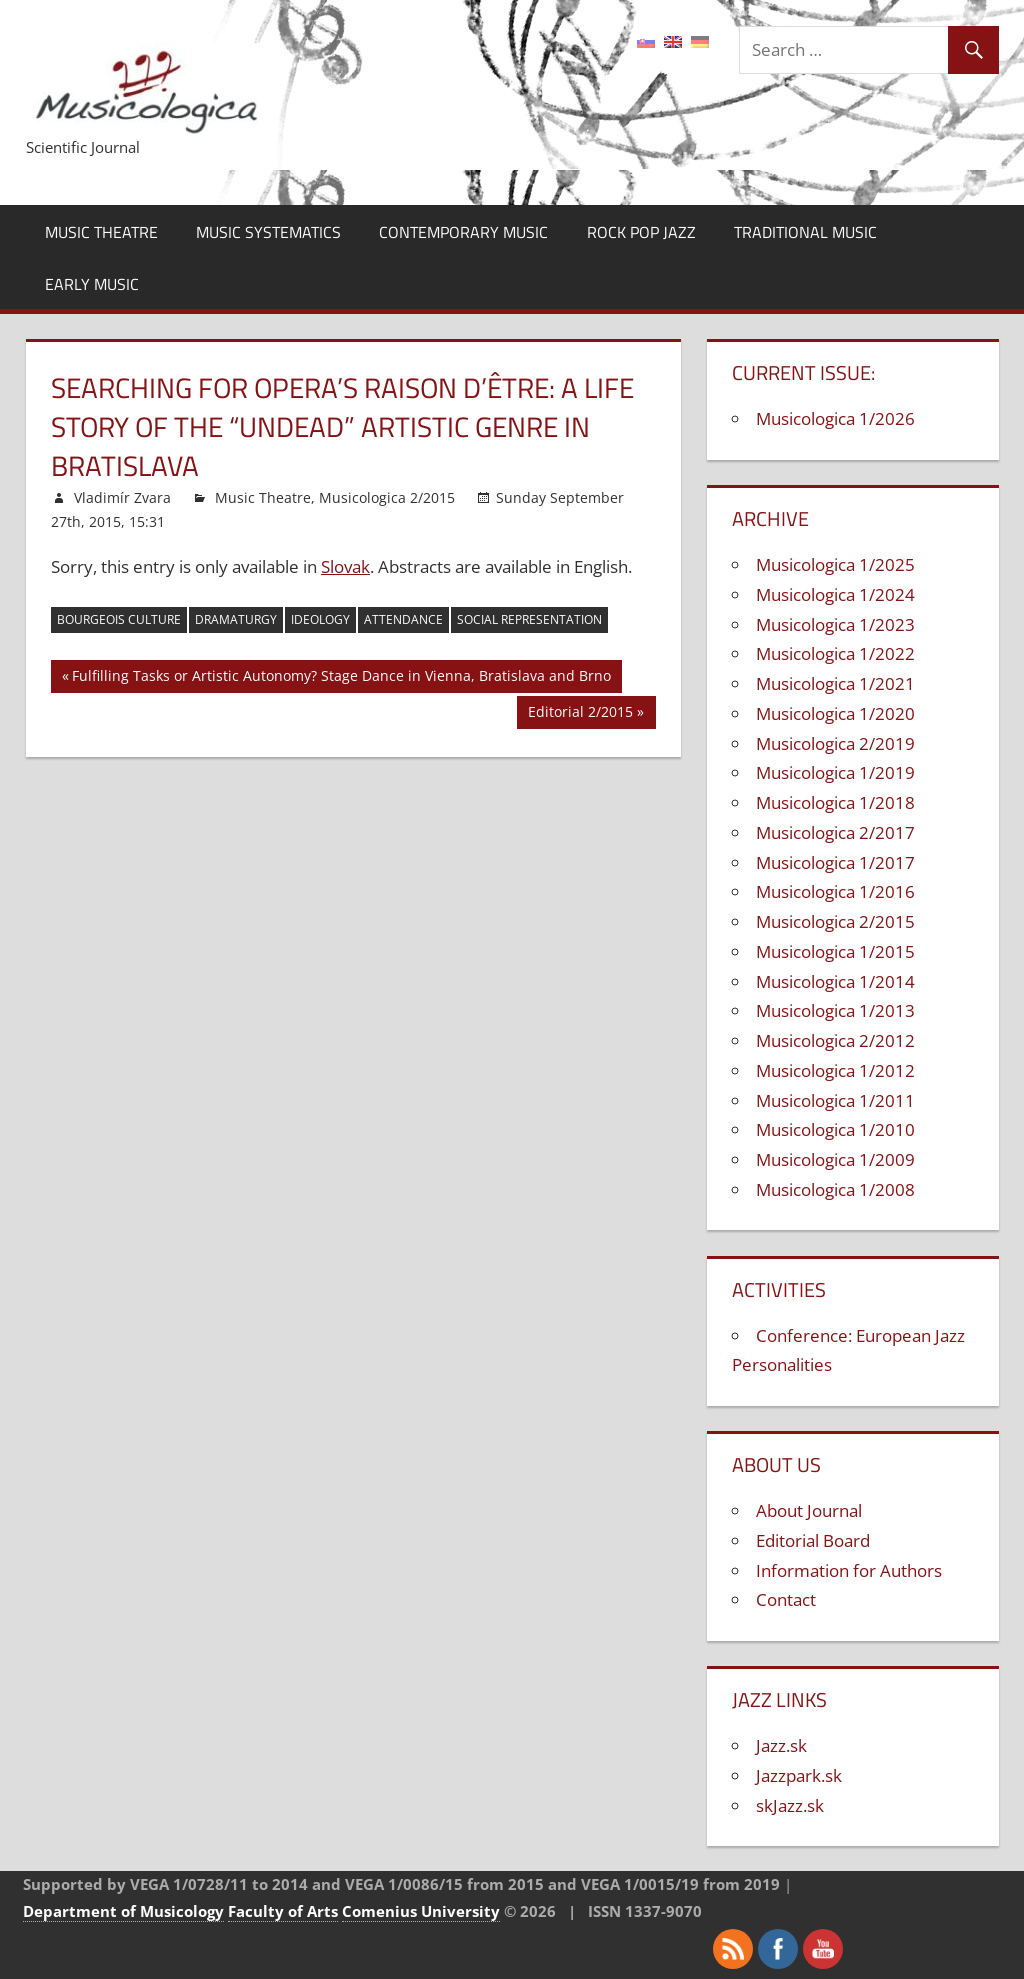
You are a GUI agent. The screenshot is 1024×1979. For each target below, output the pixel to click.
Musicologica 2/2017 (835, 832)
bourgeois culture (119, 619)
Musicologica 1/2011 (835, 1100)
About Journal (809, 1510)
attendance (403, 619)
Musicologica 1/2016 (835, 891)
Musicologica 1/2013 (835, 1010)
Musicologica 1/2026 (835, 418)
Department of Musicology (123, 1911)
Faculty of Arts (283, 1911)
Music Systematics (268, 232)
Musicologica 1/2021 (835, 683)
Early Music (92, 284)
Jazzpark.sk (799, 1775)
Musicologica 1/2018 (835, 802)
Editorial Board (813, 1540)
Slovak (345, 566)
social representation (529, 619)
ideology (320, 619)
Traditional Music (805, 232)
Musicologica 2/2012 (835, 1040)
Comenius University (421, 1911)
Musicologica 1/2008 (835, 1189)
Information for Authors (849, 1570)
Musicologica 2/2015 (387, 497)
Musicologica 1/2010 (835, 1129)
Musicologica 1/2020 (835, 713)
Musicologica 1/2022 (835, 653)
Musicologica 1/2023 (835, 624)
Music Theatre (101, 232)
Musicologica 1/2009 (835, 1159)
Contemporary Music (463, 232)
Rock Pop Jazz (641, 232)
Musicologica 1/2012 (835, 1070)
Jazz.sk (781, 1745)
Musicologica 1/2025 (835, 564)
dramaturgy (236, 619)
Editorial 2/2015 (580, 714)
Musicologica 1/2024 (835, 594)
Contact (786, 1599)
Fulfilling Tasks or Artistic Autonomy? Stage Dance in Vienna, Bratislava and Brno (341, 678)
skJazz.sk (790, 1805)
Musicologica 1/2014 (835, 981)
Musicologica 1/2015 (835, 951)
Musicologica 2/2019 (835, 743)
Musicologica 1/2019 (835, 772)
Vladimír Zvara (122, 497)
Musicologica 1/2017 (835, 862)
